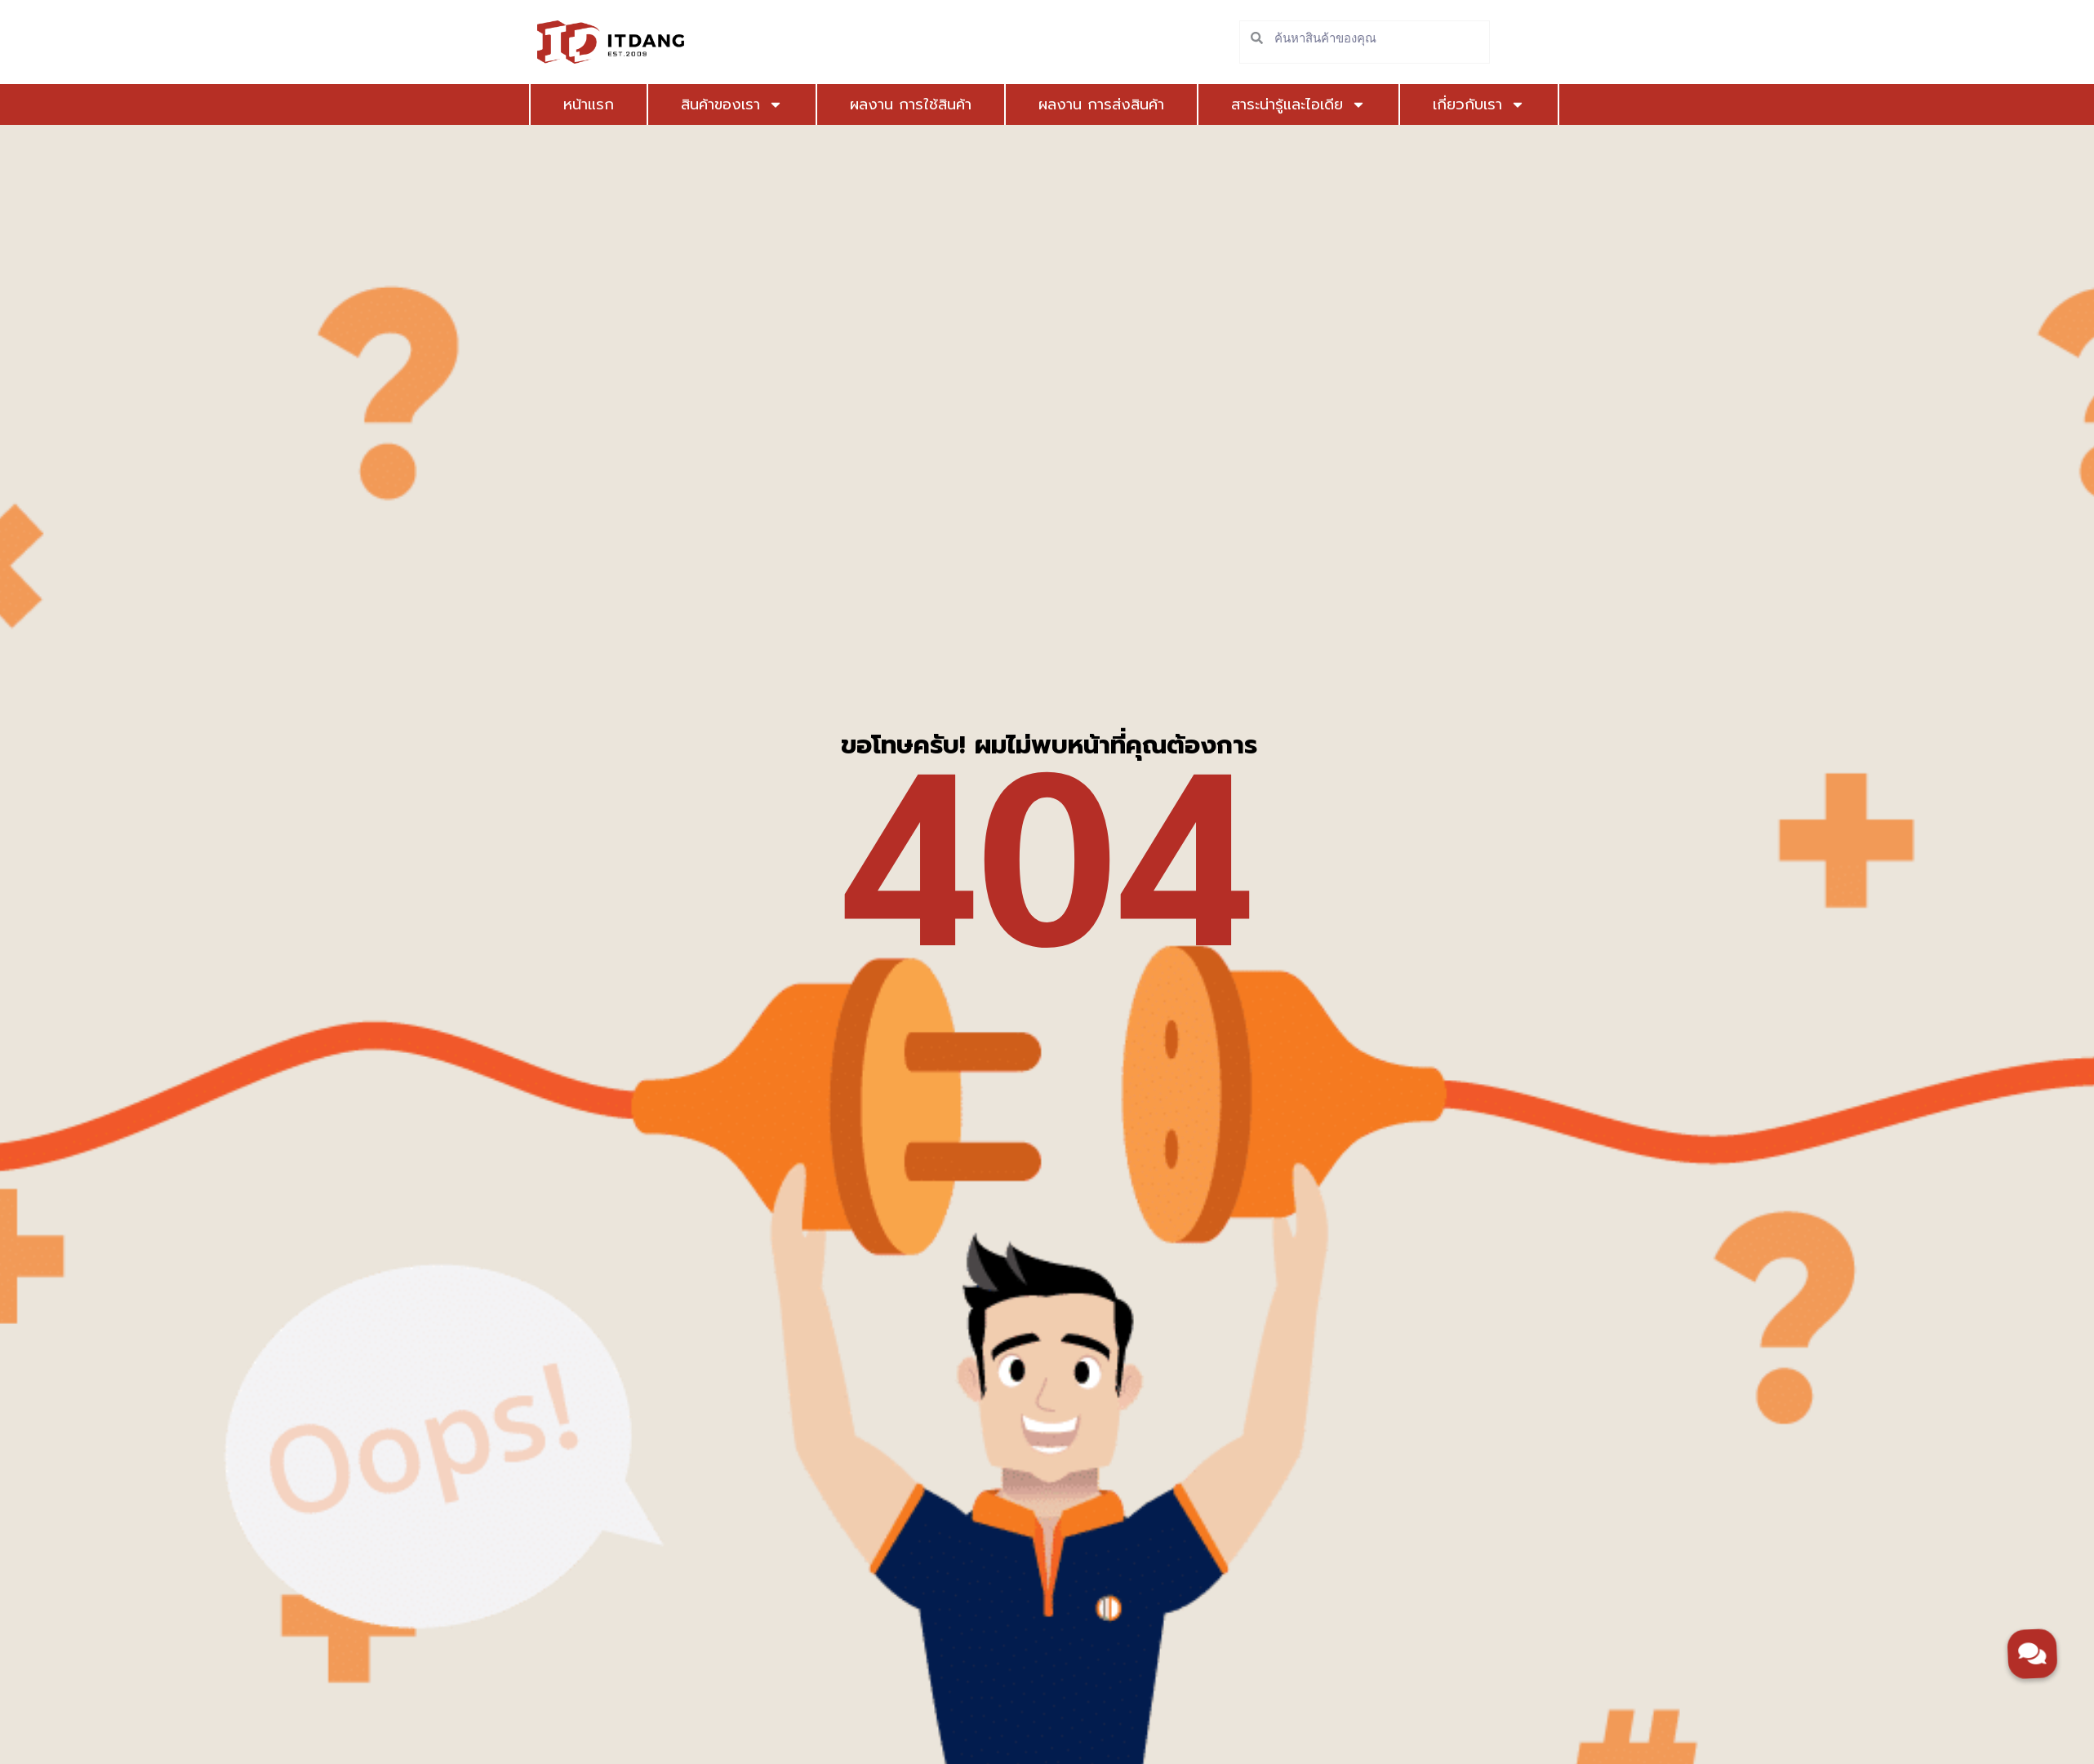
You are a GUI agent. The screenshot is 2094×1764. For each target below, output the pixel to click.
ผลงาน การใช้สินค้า (910, 104)
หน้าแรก (588, 104)
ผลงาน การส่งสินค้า (1101, 104)
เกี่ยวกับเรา (1479, 104)
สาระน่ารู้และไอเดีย (1298, 104)
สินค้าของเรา (732, 104)
